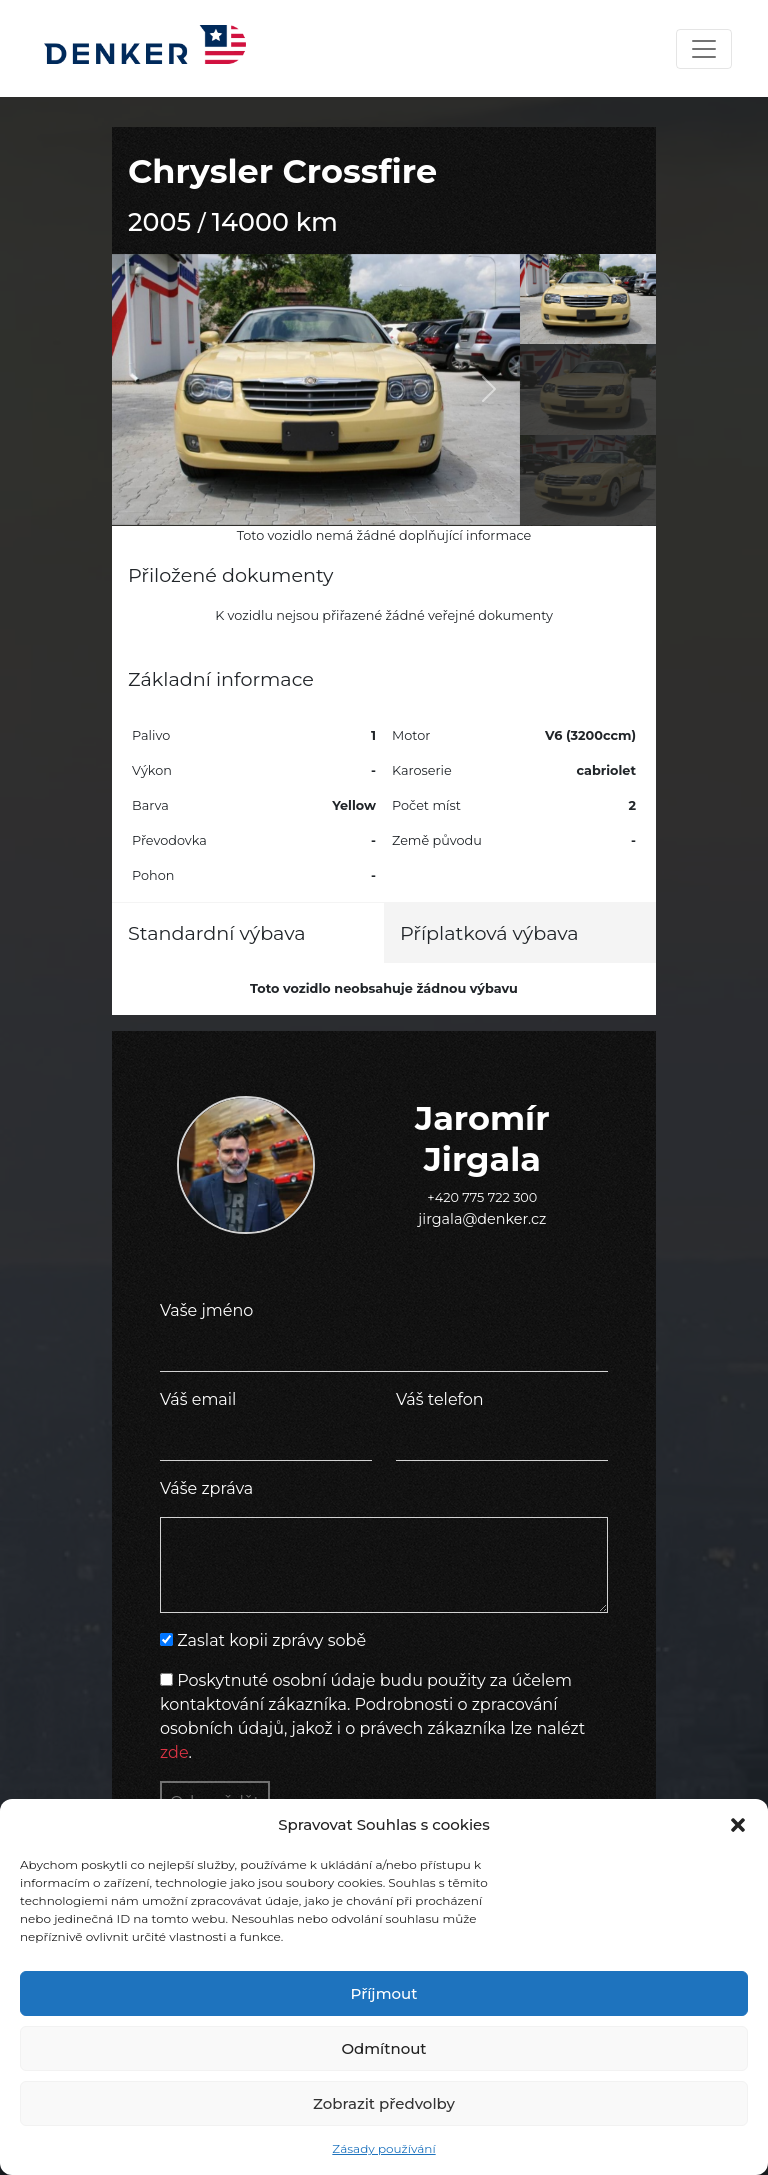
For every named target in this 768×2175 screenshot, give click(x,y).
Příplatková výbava (489, 933)
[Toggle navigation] (704, 49)
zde (174, 1752)
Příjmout (384, 1993)
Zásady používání (383, 2148)
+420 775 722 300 (482, 1197)
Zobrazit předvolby (384, 2103)
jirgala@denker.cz (482, 1219)
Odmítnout (383, 2048)
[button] (738, 1825)
